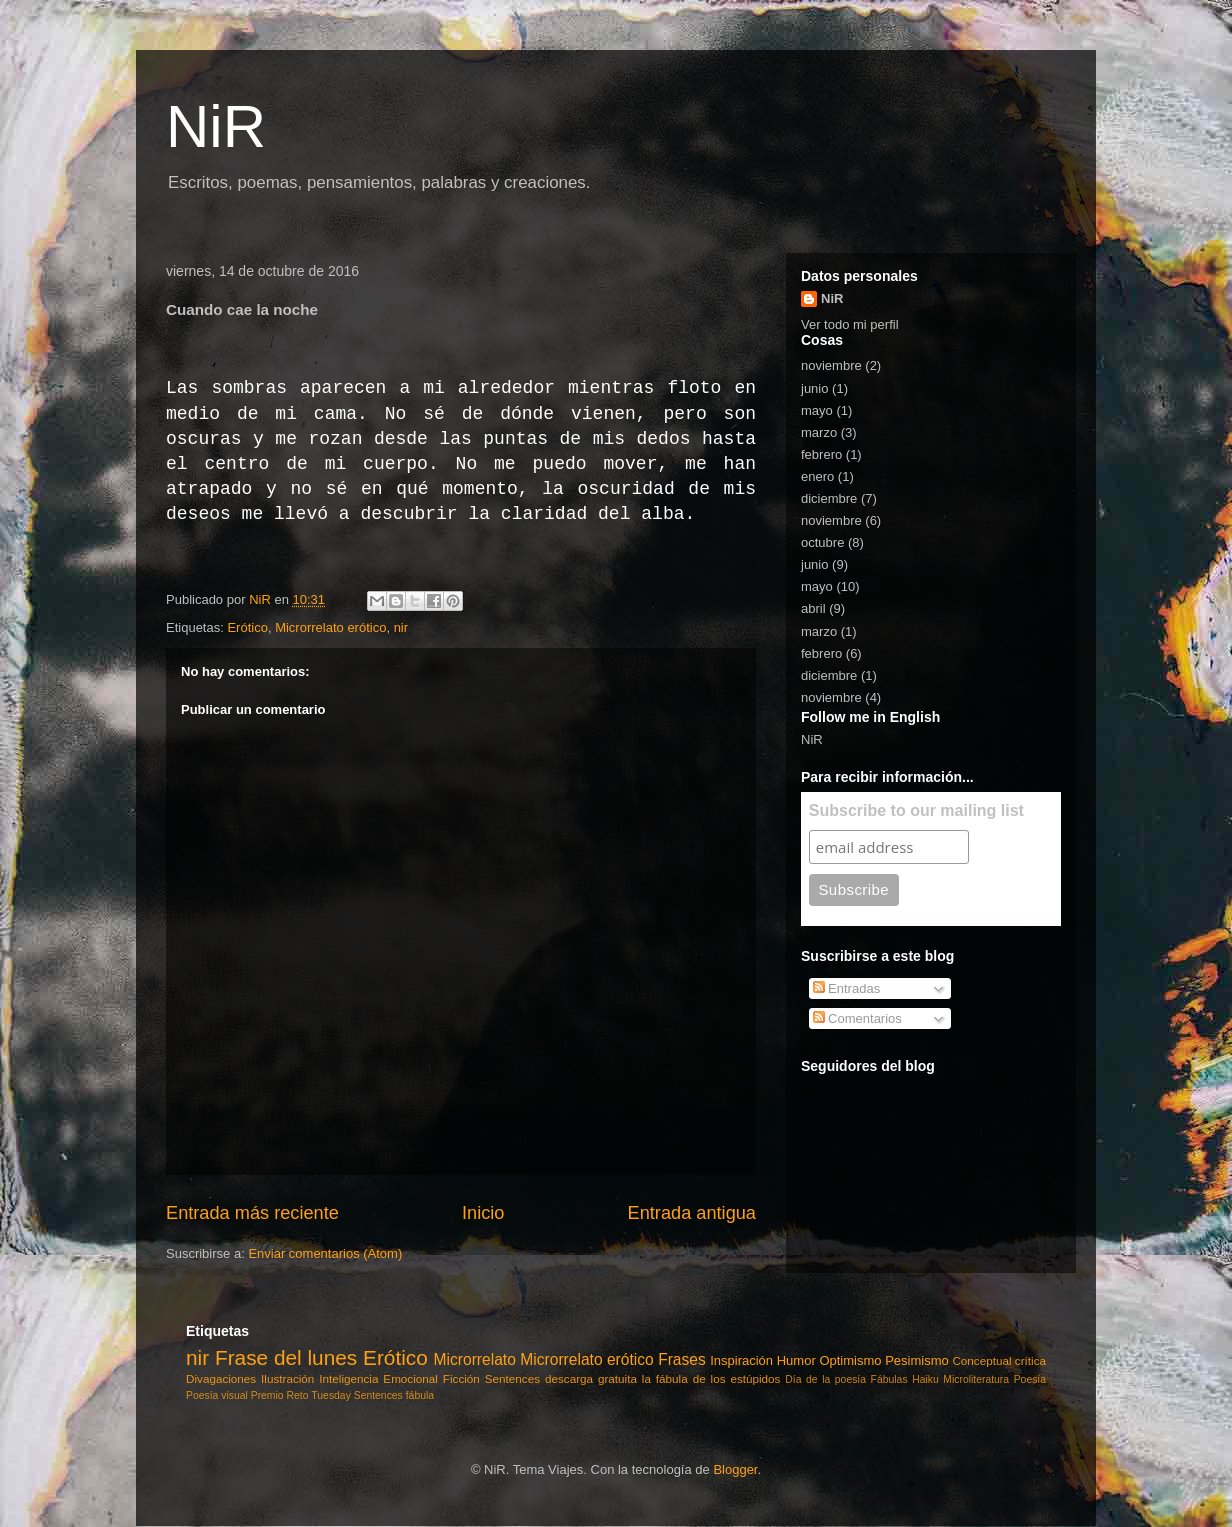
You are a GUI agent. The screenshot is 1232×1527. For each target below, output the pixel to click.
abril (813, 608)
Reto (298, 1395)
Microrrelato (475, 1359)
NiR (216, 126)
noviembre (831, 365)
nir (401, 627)
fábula (420, 1395)
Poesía (1030, 1379)
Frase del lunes (286, 1357)
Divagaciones (221, 1378)
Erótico (247, 627)
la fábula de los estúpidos (711, 1378)
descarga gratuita (591, 1378)
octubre (822, 542)
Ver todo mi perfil (850, 324)
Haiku (925, 1379)
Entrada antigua (692, 1213)
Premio (267, 1395)
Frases (682, 1359)
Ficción (461, 1378)
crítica (1030, 1360)
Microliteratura (976, 1379)
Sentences (512, 1378)
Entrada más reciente (252, 1213)
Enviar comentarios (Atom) (325, 1253)
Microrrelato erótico (330, 627)
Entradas (847, 988)
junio (814, 388)
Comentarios (857, 1018)
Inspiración (741, 1360)
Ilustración (287, 1378)
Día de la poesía (825, 1379)
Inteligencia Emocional (378, 1378)
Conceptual (981, 1360)
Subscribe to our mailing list (916, 810)
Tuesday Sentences (356, 1395)
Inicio (483, 1213)
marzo (819, 432)
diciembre (829, 498)
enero (817, 476)
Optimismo (850, 1360)
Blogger (735, 1469)
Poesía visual (217, 1395)
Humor (796, 1360)
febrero (821, 454)
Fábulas (889, 1379)
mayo (817, 410)
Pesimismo (917, 1360)
